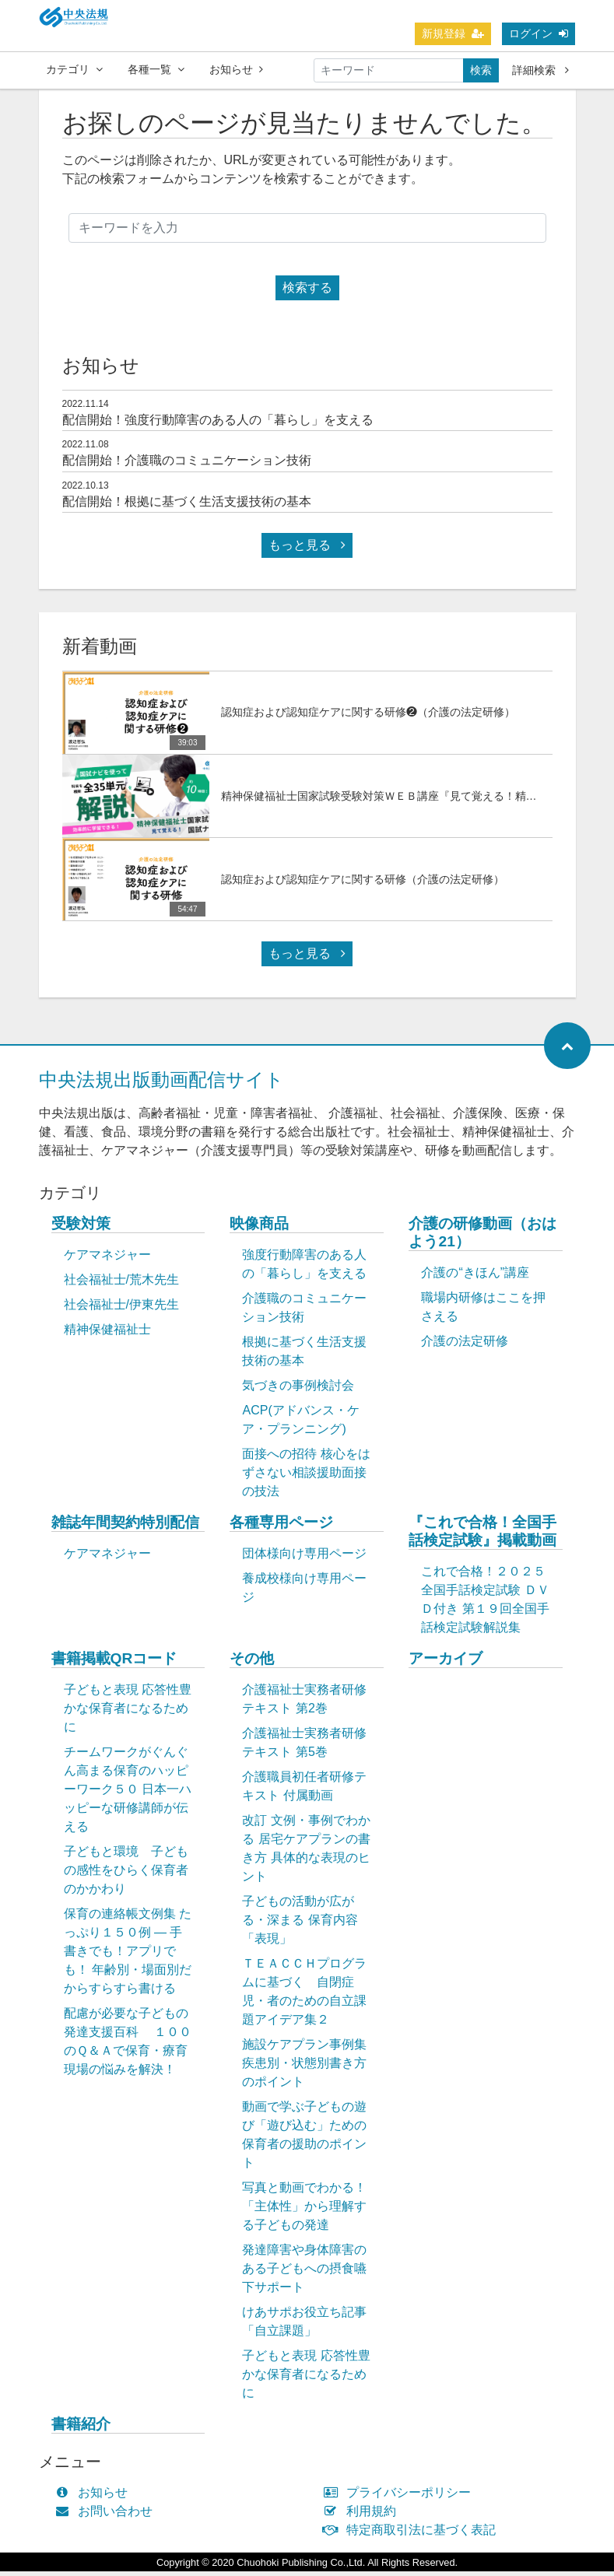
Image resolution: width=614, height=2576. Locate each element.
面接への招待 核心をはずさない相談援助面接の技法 (306, 1477)
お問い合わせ (107, 2515)
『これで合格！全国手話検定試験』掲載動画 (482, 1536)
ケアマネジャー (107, 1259)
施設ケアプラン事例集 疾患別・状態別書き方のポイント (304, 2067)
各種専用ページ (281, 1527)
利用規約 (364, 2515)
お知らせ (236, 69)
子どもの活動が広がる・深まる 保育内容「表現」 (299, 1924)
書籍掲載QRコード (114, 1663)
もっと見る (306, 549)
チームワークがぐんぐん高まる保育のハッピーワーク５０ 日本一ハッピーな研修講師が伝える (127, 1794)
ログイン (538, 33)
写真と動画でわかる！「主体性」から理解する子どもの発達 (304, 2210)
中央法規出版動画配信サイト (161, 1084)
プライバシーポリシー (401, 2497)
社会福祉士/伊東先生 (121, 1309)
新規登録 (453, 33)
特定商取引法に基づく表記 (413, 2534)
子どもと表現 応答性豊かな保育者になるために (127, 1713)
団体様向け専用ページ (304, 1558)
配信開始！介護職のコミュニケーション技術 (186, 464)
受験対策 (81, 1228)
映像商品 (259, 1228)
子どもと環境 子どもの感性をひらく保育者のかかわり (126, 1874)
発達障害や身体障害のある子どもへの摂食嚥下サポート (304, 2273)
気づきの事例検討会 (298, 1390)
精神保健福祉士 (107, 1334)
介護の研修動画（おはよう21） (482, 1237)
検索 (481, 70)
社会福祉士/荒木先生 (121, 1284)
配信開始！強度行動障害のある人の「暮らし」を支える (218, 424)
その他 (252, 1663)
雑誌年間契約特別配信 (125, 1527)
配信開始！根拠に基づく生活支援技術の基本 (186, 506)
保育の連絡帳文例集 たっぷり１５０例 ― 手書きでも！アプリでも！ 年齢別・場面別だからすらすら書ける (127, 1955)
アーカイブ (445, 1663)
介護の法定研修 (464, 1345)
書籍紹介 (81, 2428)
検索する (307, 292)
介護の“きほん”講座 (475, 1277)
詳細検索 (540, 70)
